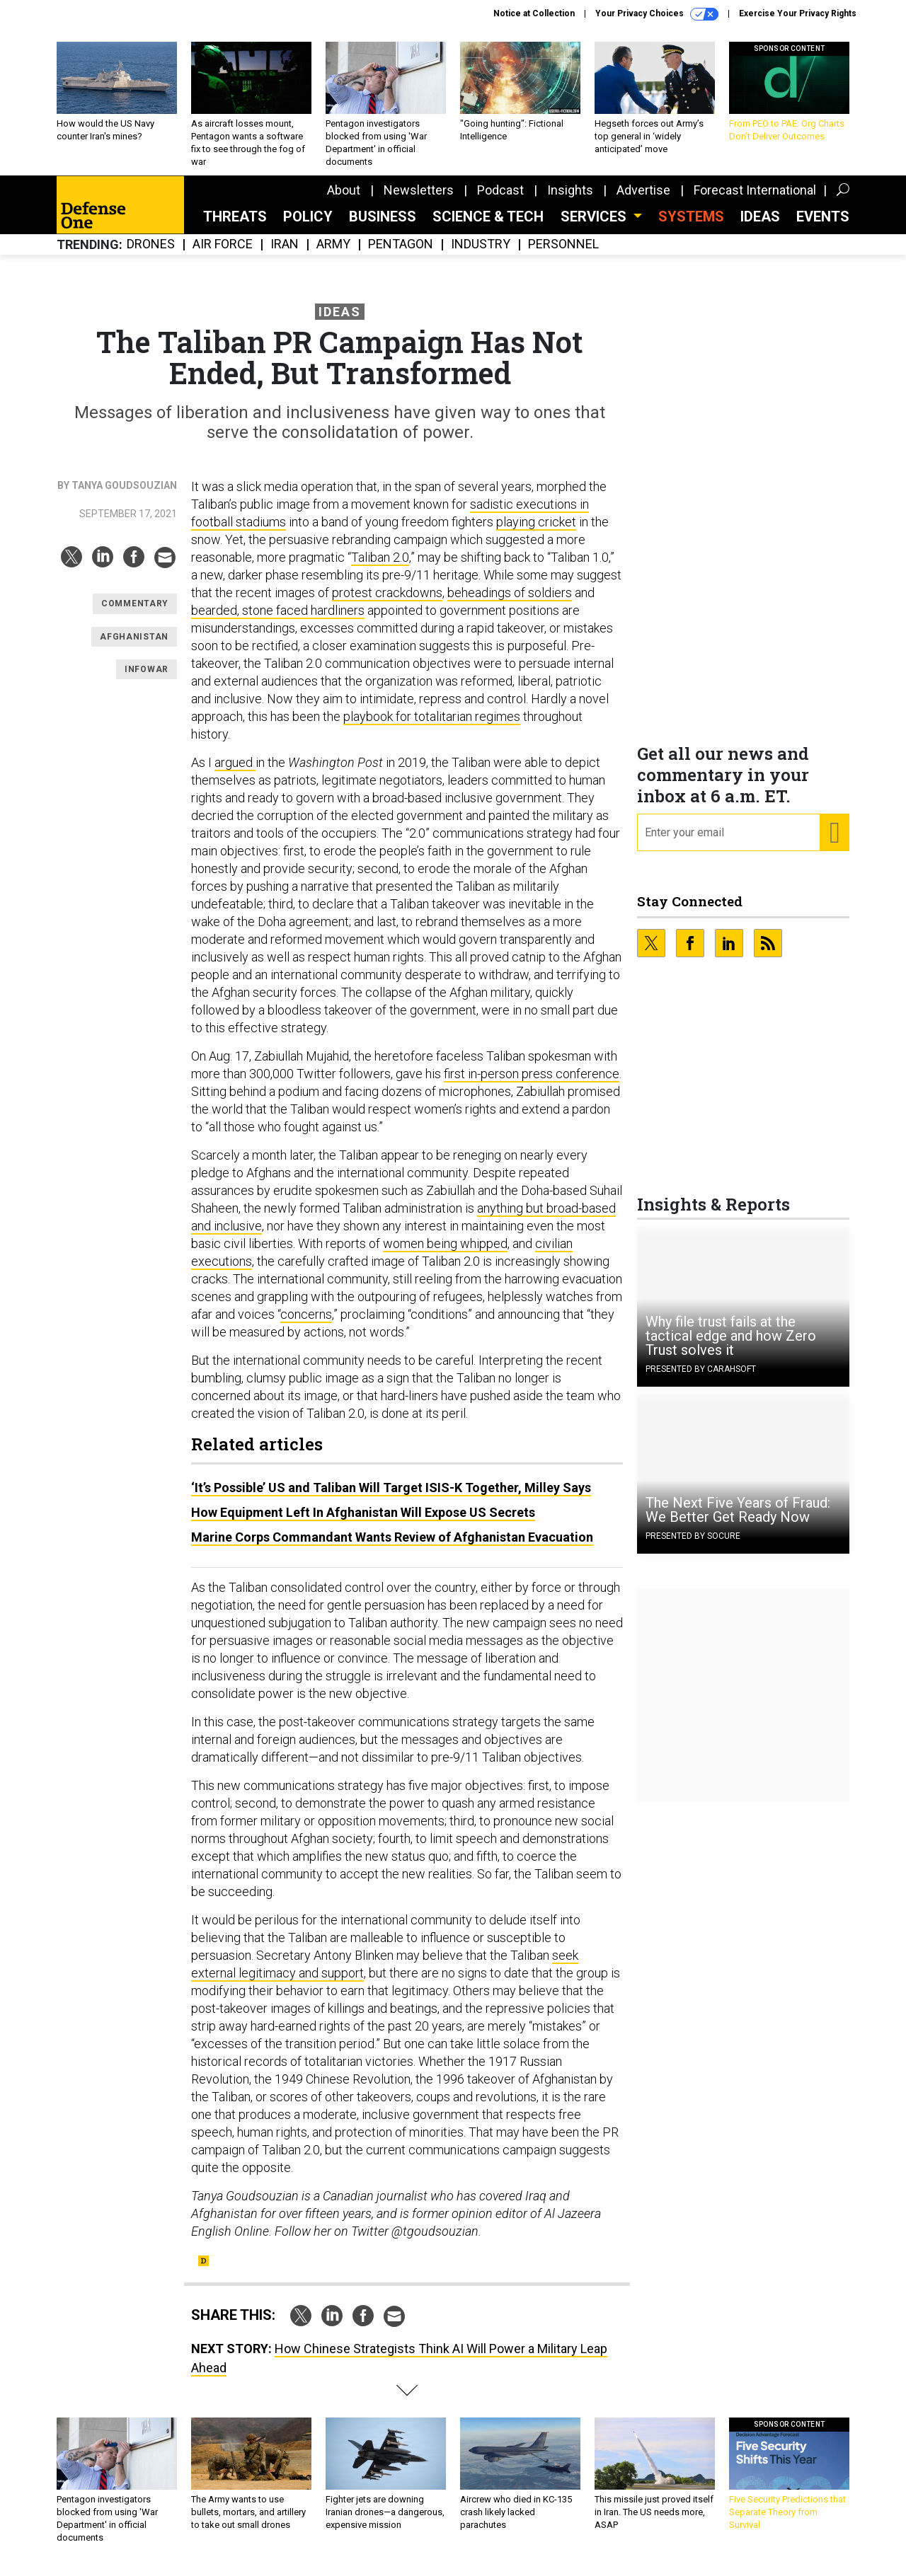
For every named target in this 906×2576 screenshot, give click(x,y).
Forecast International (755, 200)
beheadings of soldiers (509, 603)
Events (822, 227)
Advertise (643, 200)
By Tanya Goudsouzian (117, 496)
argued (235, 773)
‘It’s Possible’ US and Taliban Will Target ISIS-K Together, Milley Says (391, 1498)
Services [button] (595, 227)
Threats (235, 227)
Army (333, 255)
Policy (308, 227)
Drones (151, 255)
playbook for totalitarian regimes (431, 727)
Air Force (223, 255)
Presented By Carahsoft (701, 1380)
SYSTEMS (691, 227)
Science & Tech (488, 227)
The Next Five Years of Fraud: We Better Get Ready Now (738, 1520)
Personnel (563, 255)
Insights (570, 200)
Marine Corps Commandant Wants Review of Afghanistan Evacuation (392, 1547)
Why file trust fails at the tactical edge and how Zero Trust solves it (731, 1346)
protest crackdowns (387, 603)
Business (382, 227)
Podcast (500, 200)
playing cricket (536, 532)
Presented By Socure (693, 1547)
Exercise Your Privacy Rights (797, 13)
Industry (480, 255)
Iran (284, 255)
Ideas (760, 227)
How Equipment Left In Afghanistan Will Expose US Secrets (363, 1522)
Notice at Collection (534, 13)
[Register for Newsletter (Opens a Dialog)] (834, 843)
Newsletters (419, 200)
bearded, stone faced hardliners (278, 620)
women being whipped (445, 1254)
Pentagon (400, 255)
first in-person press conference (531, 1084)
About (343, 200)
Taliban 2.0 (380, 567)
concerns (306, 1324)
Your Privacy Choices (656, 14)
